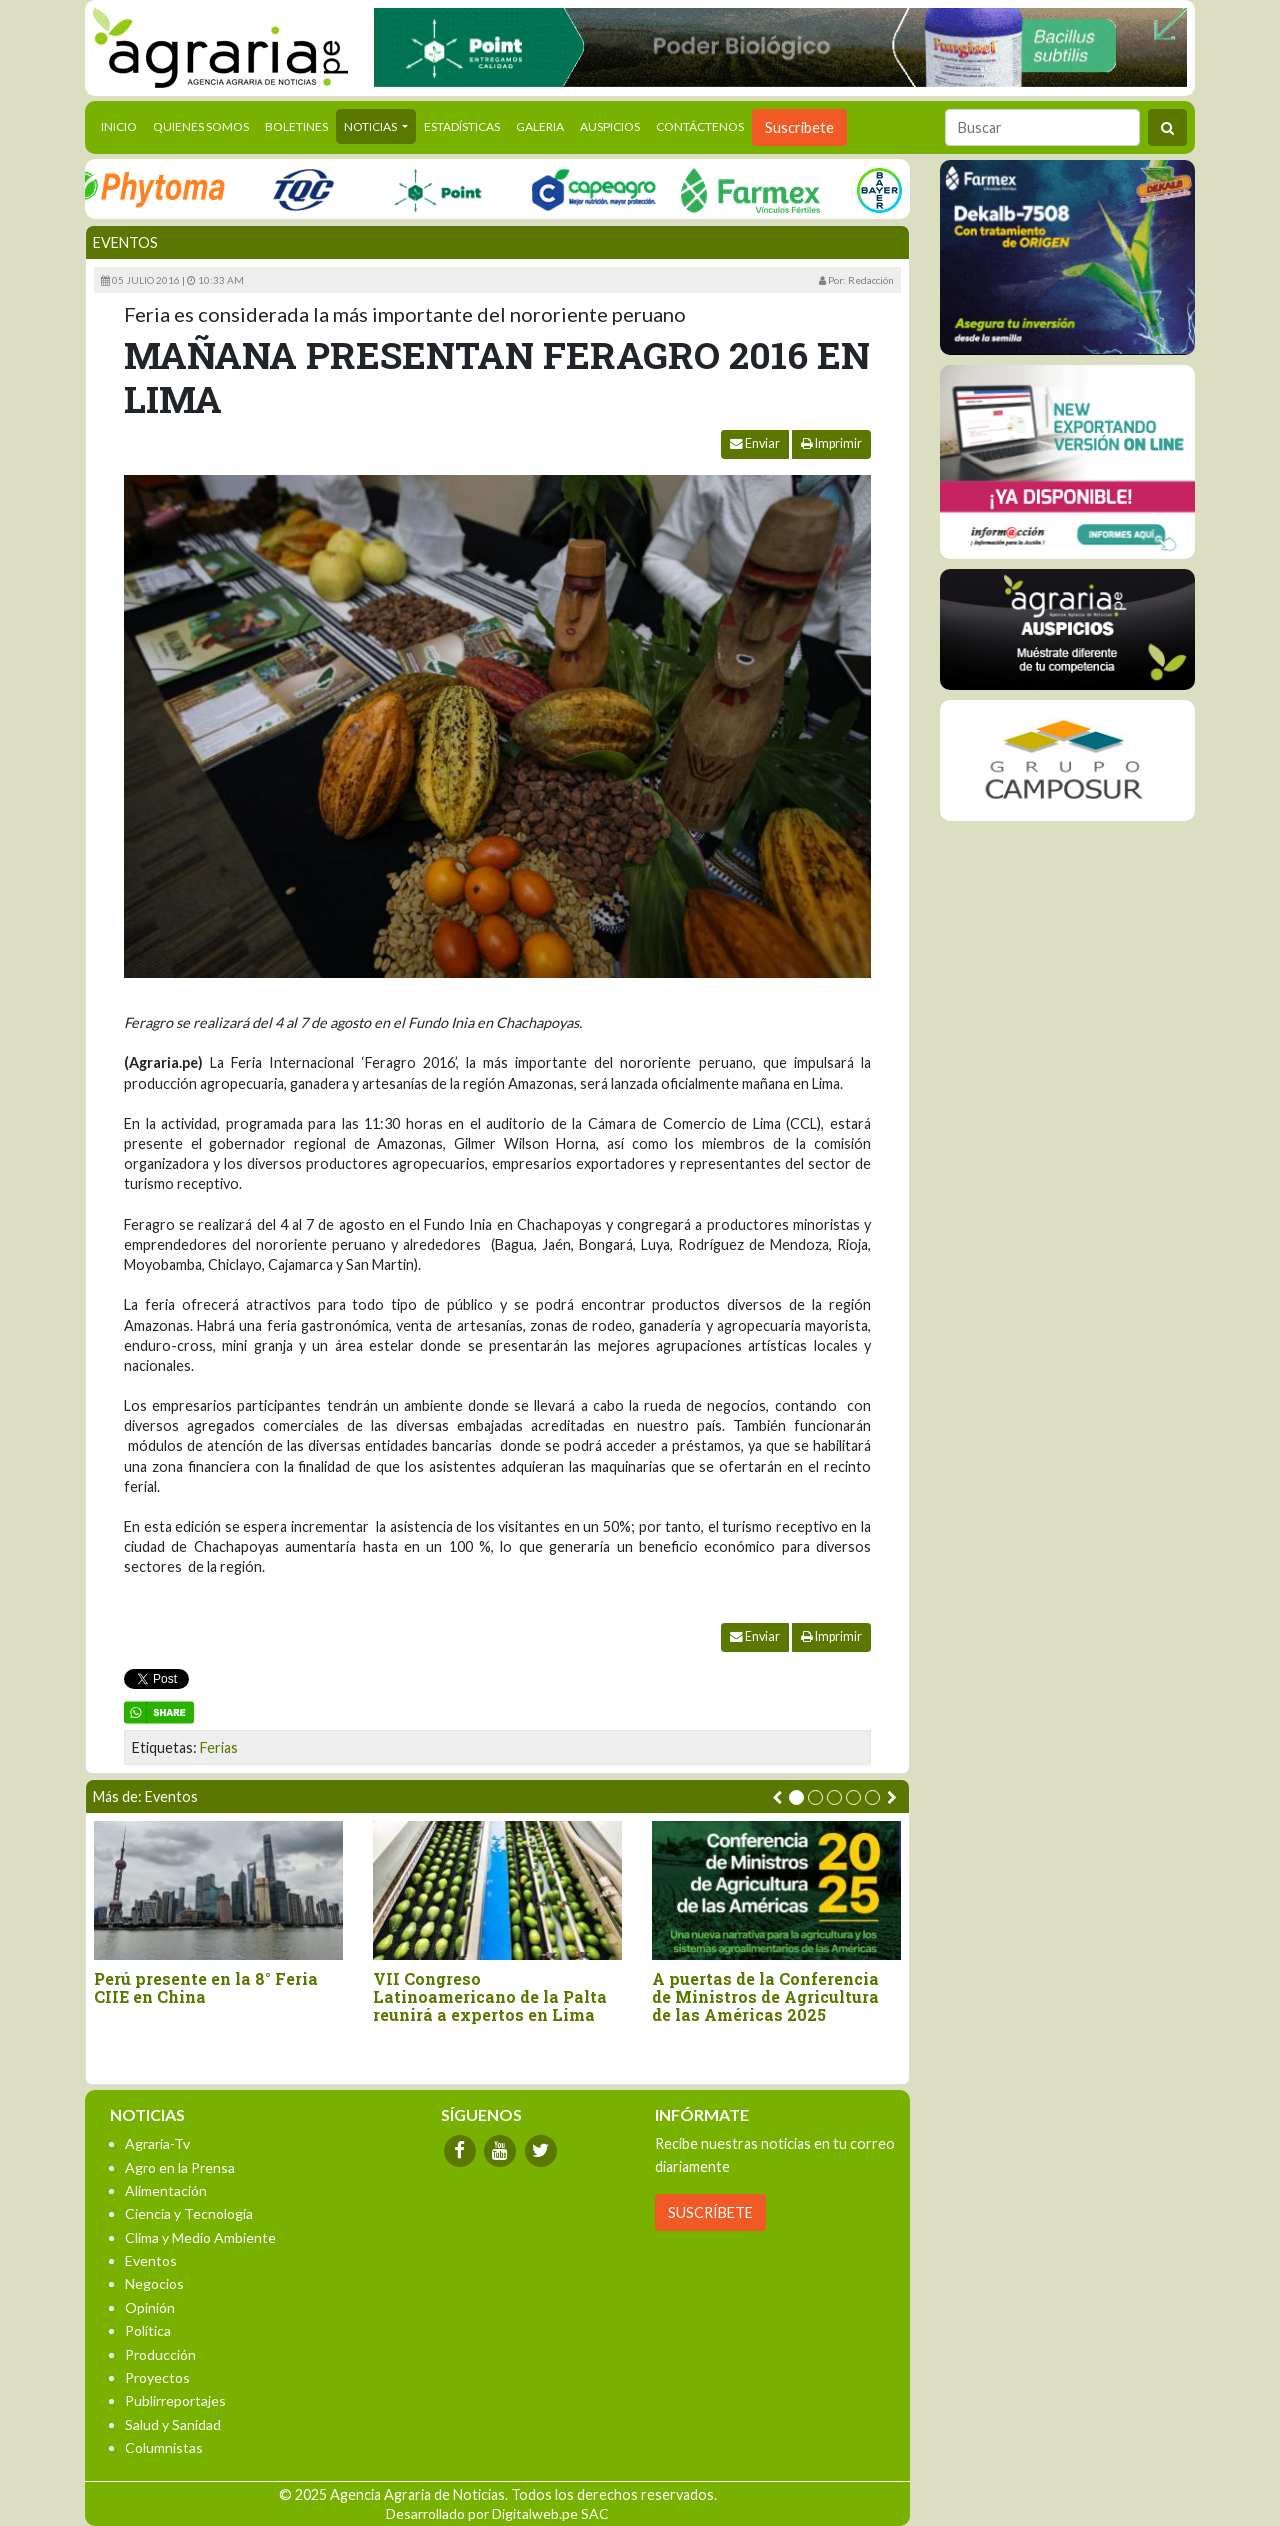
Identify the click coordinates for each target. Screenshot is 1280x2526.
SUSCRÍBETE (710, 2212)
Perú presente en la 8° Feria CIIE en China (206, 1987)
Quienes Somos (201, 126)
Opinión (150, 2307)
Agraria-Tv (157, 2143)
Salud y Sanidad (173, 2424)
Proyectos (157, 2377)
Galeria (540, 126)
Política (148, 2330)
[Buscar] (1042, 127)
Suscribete (799, 127)
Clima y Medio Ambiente (200, 2237)
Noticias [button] (371, 126)
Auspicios (610, 126)
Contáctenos (700, 126)
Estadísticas (462, 126)
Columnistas (164, 2447)
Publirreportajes (175, 2400)
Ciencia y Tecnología (189, 2213)
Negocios (154, 2283)
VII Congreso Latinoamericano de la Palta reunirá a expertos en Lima (490, 1996)
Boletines (296, 126)
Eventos (125, 242)
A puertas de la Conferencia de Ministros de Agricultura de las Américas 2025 (765, 1996)
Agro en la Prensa (180, 2167)
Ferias (219, 1747)
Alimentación (166, 2190)
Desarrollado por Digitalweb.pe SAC (497, 2513)
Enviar (755, 443)
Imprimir (831, 443)
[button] (796, 1797)
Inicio (123, 125)
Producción (160, 2354)
